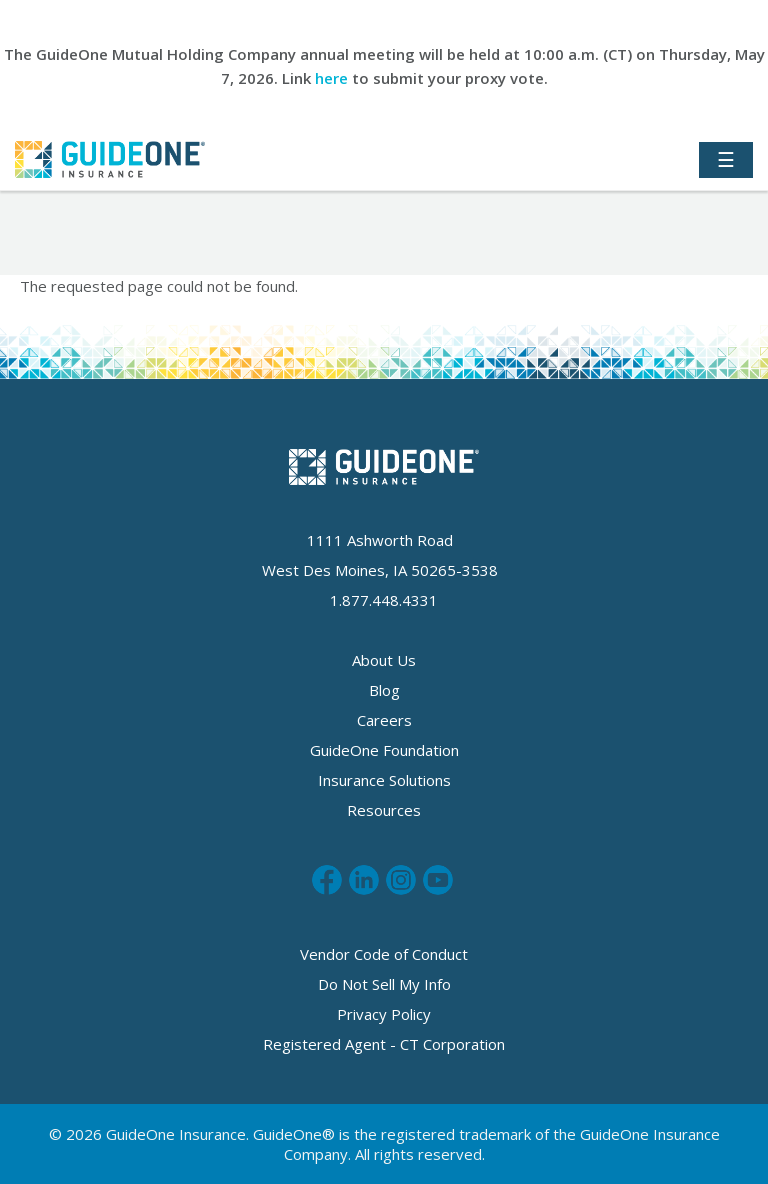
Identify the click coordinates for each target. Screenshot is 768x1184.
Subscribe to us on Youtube (438, 880)
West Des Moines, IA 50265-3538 (380, 570)
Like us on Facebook (327, 880)
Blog (384, 690)
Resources (384, 810)
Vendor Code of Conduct (384, 954)
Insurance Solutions (384, 780)
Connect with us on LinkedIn (364, 880)
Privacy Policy (384, 1014)
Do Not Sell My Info (384, 984)
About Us (384, 660)
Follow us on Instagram (401, 880)
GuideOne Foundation (384, 750)
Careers (384, 720)
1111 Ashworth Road (380, 540)
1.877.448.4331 (384, 600)
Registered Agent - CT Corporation (384, 1044)
